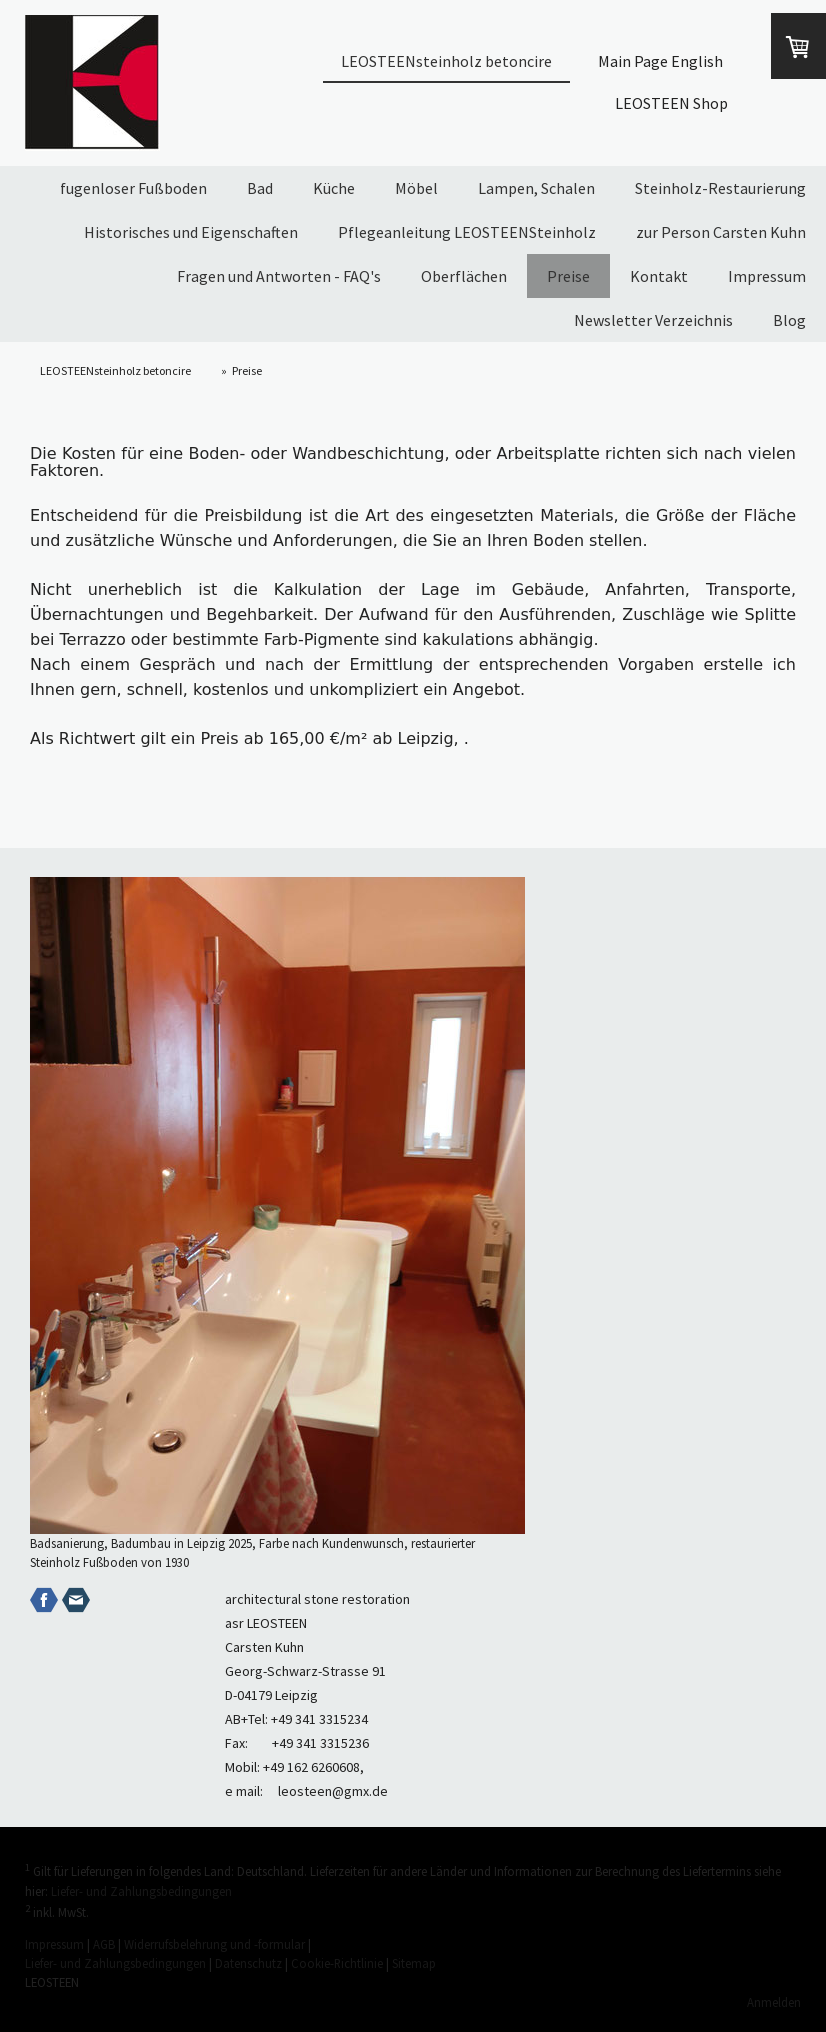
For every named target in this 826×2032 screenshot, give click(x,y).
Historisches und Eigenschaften (191, 232)
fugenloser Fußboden (133, 188)
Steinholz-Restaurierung (720, 188)
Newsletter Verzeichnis (653, 320)
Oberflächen (464, 276)
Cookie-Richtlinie (337, 1963)
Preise (568, 276)
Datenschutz (248, 1963)
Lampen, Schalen (536, 188)
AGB (104, 1944)
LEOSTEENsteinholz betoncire (446, 61)
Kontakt (659, 276)
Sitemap (414, 1963)
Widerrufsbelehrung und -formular (214, 1944)
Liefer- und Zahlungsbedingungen (141, 1891)
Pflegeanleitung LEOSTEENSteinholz (467, 232)
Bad (260, 188)
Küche (334, 188)
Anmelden (774, 2002)
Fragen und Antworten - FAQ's (279, 276)
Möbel (416, 188)
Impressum (767, 276)
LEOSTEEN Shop (671, 103)
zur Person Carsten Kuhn (721, 232)
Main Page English (660, 61)
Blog (789, 320)
